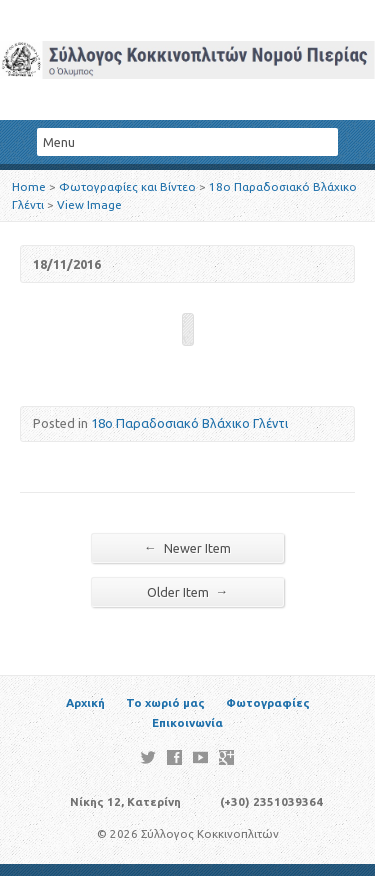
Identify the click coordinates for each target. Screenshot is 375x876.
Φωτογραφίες (268, 702)
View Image (89, 204)
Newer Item (187, 547)
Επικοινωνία (187, 722)
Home (29, 186)
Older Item (188, 591)
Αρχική (85, 702)
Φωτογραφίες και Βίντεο (127, 186)
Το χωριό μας (165, 702)
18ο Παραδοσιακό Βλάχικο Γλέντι (189, 423)
